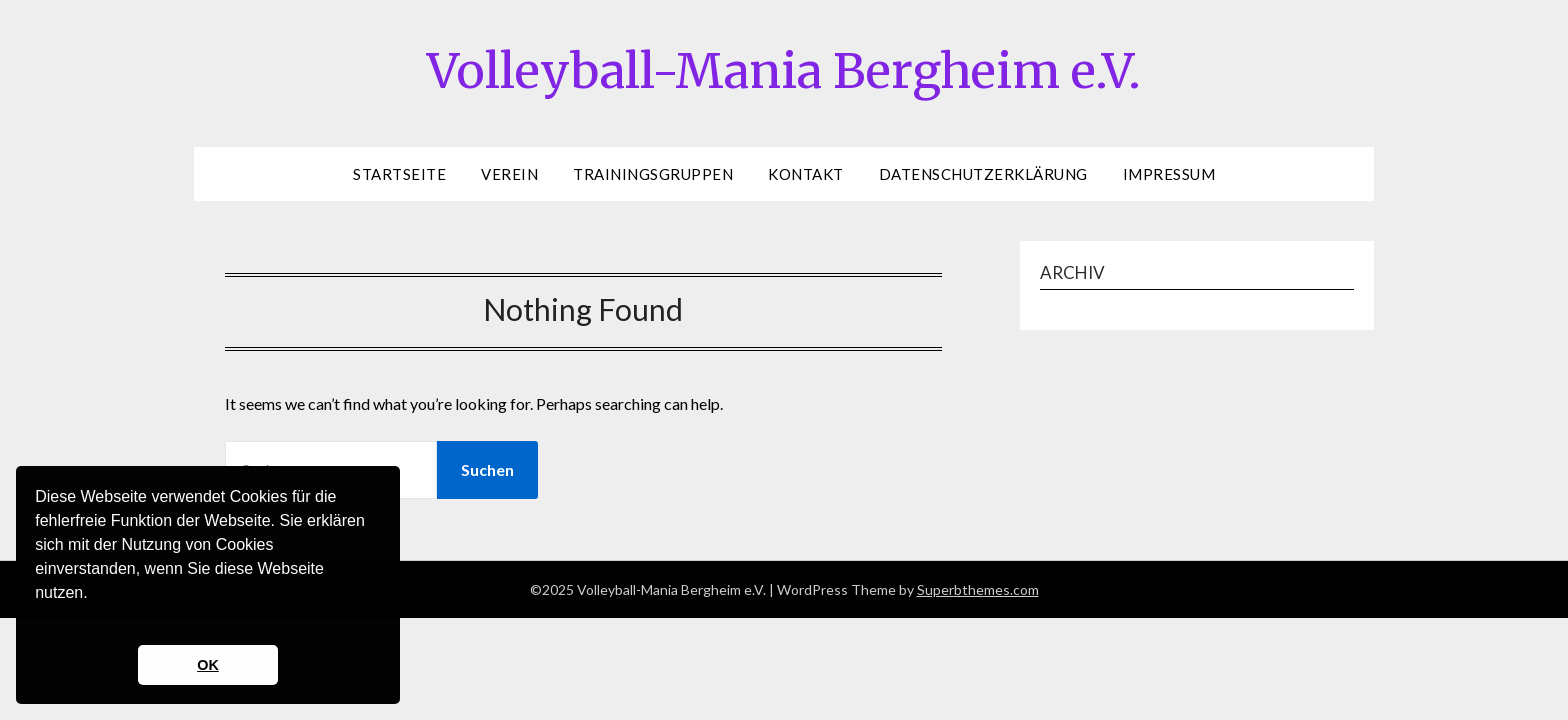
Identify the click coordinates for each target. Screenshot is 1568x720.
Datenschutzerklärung (983, 174)
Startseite (399, 174)
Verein (509, 174)
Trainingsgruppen (653, 174)
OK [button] (208, 665)
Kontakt (806, 174)
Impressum (1169, 174)
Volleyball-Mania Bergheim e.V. (784, 71)
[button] (38, 619)
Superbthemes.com (978, 589)
